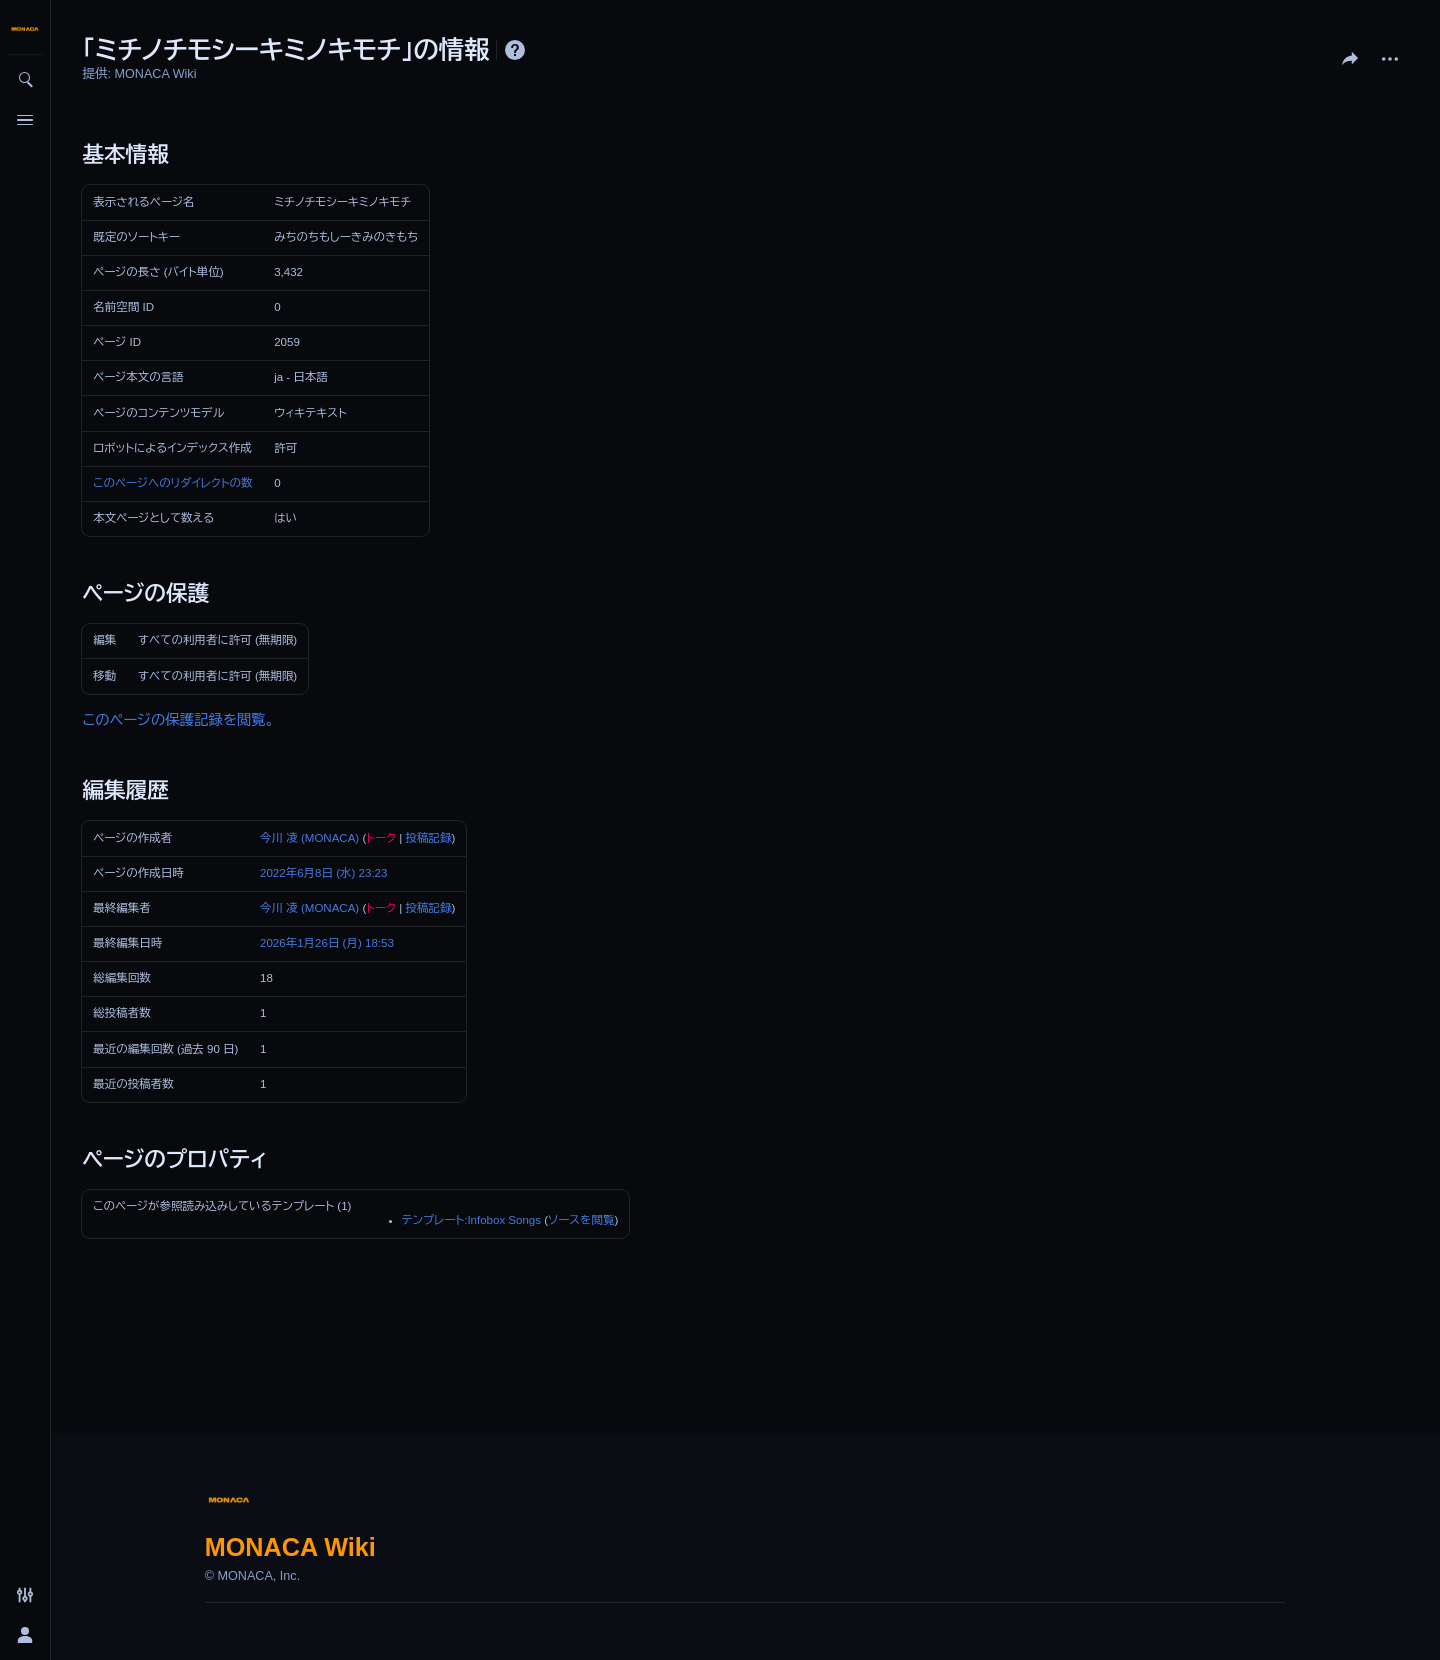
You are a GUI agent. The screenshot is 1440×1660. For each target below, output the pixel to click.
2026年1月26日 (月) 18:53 (327, 943)
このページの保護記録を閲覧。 (178, 720)
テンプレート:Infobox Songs (471, 1220)
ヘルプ (515, 50)
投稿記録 (428, 838)
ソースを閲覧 (581, 1220)
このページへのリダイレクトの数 (172, 483)
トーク (381, 838)
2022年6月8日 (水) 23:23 (323, 873)
